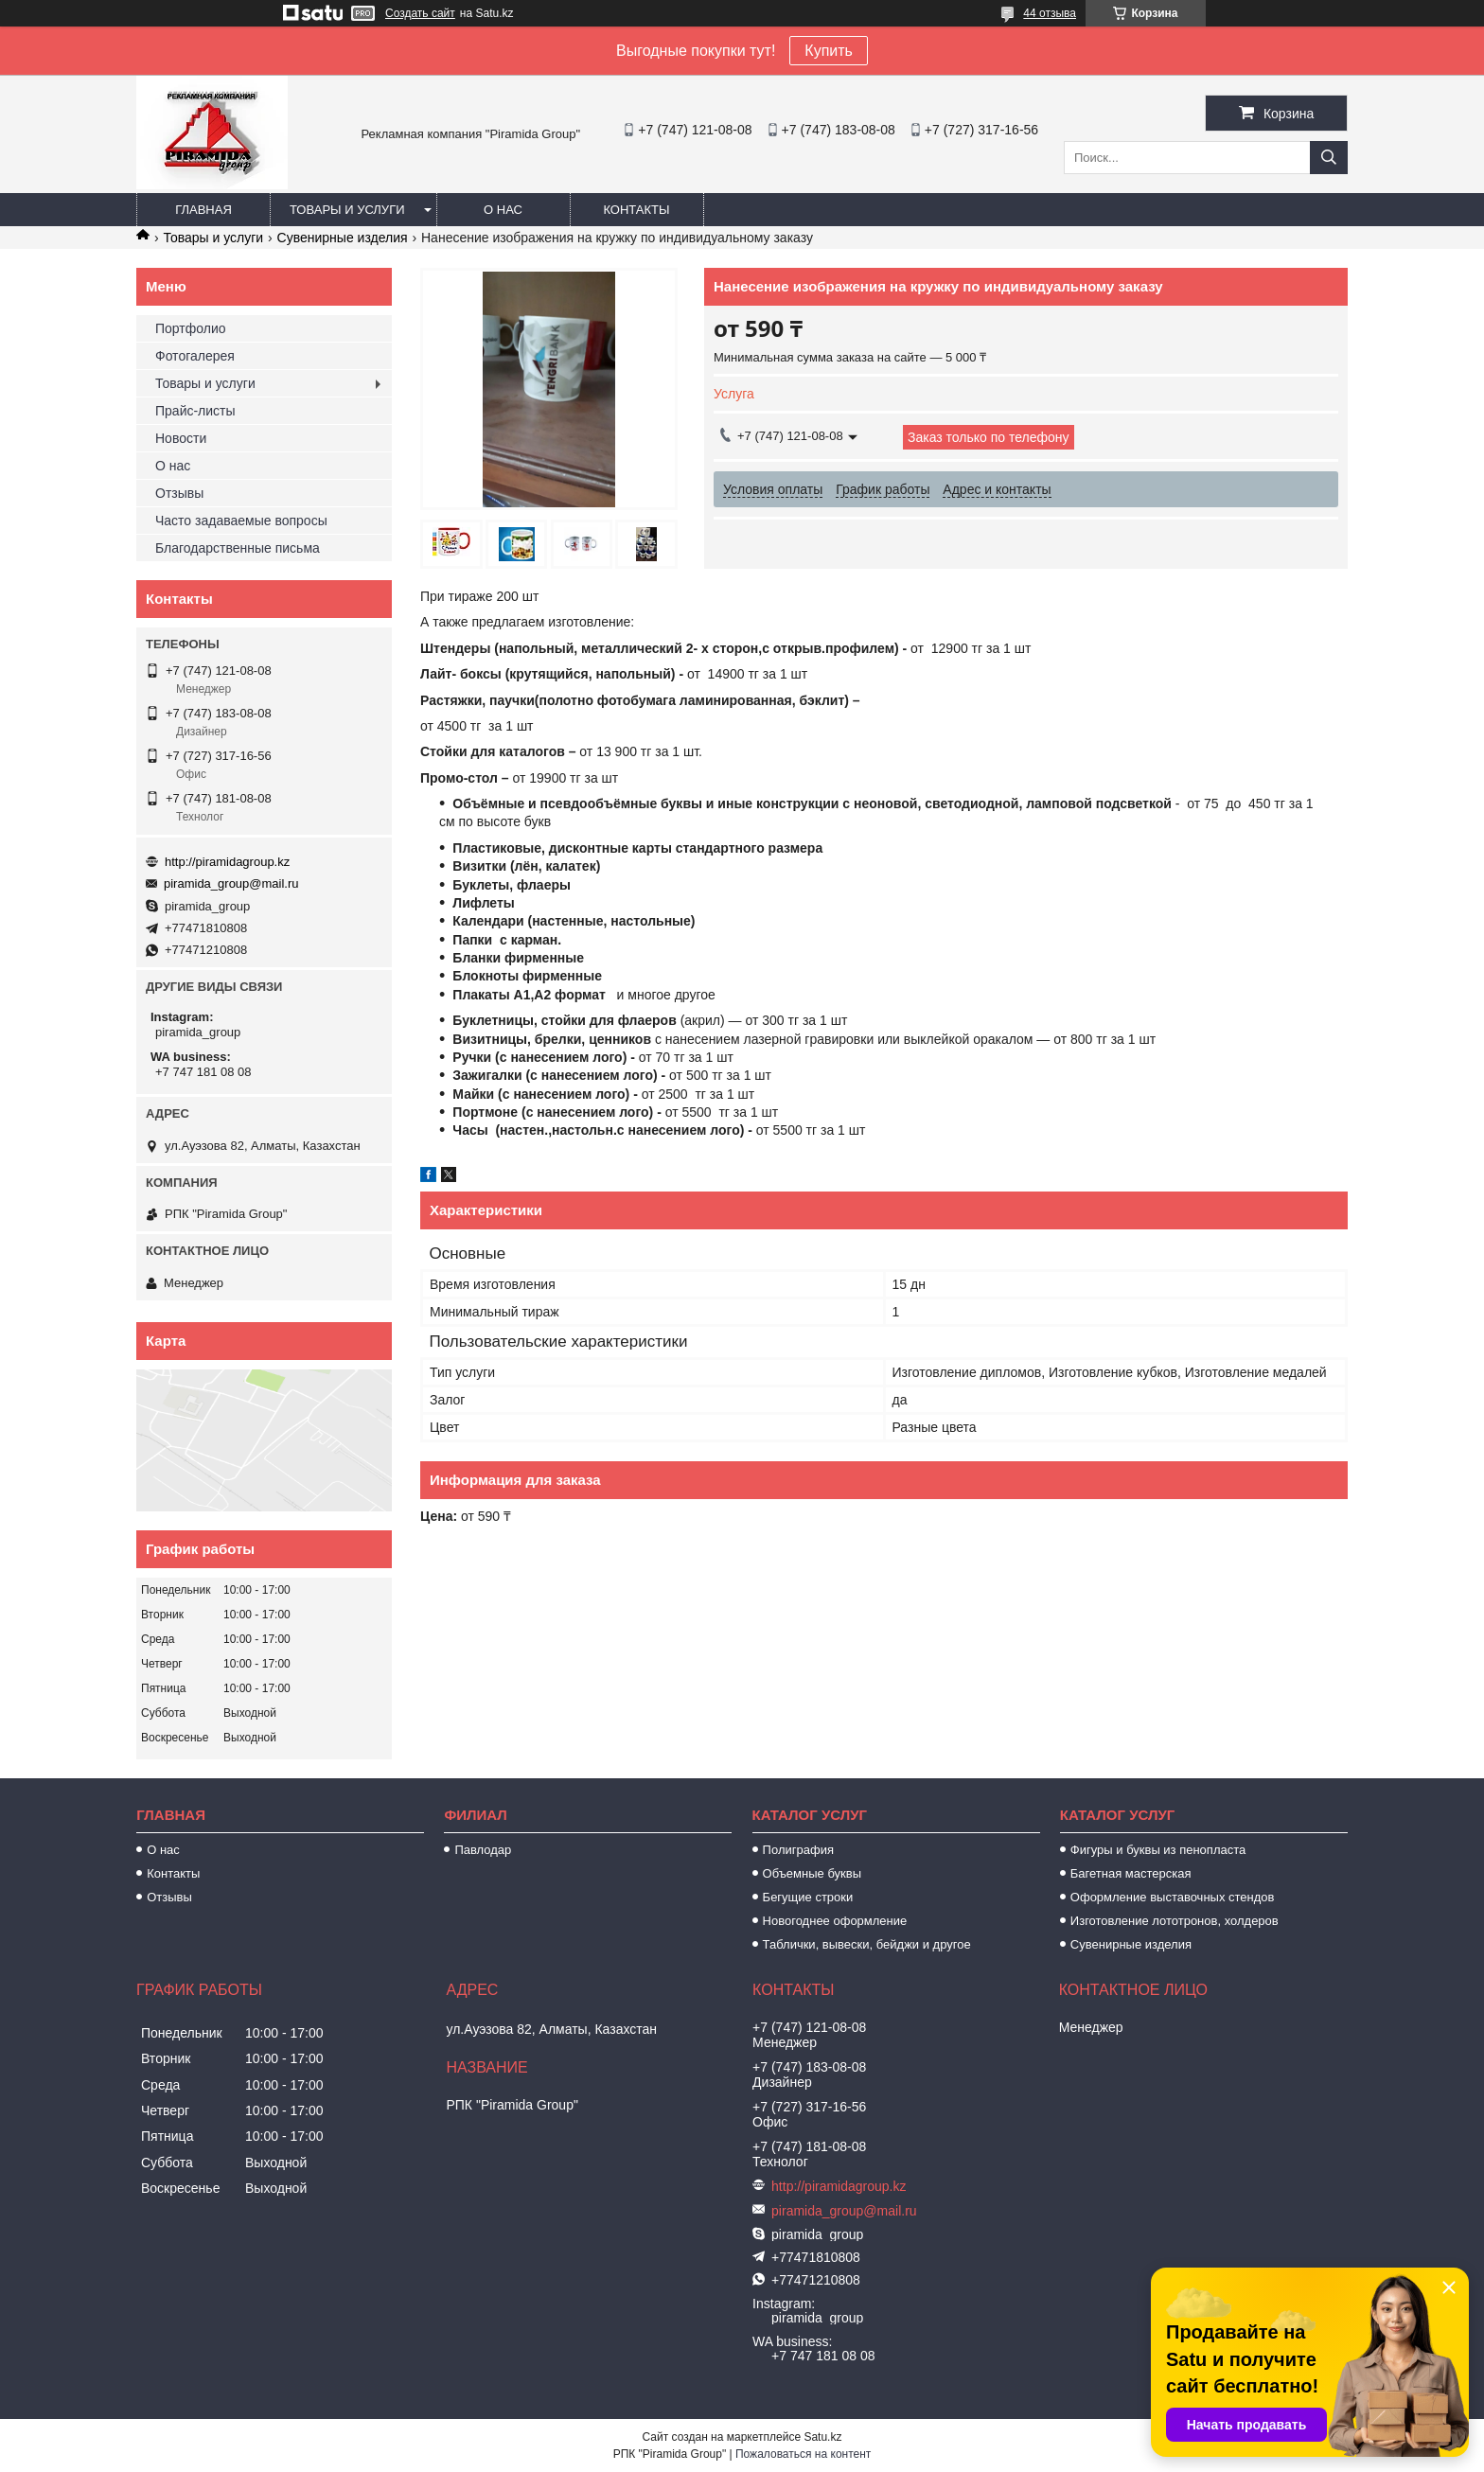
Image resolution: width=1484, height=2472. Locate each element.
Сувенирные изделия (342, 237)
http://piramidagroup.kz (227, 862)
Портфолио (190, 328)
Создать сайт (420, 13)
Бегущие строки (808, 1897)
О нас (503, 210)
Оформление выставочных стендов (1172, 1897)
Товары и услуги (347, 210)
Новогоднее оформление (835, 1921)
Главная (203, 210)
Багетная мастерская (1131, 1873)
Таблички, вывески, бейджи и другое (867, 1944)
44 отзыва (1049, 13)
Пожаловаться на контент (803, 2454)
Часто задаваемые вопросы (241, 520)
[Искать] (1329, 157)
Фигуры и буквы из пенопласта (1158, 1850)
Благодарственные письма (237, 548)
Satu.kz (822, 2437)
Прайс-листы (195, 410)
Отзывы (179, 493)
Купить (828, 51)
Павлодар (482, 1850)
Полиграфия (798, 1850)
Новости (180, 438)
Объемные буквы (812, 1873)
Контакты (636, 210)
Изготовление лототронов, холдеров (1174, 1921)
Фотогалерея (195, 355)
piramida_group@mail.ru (231, 883)
